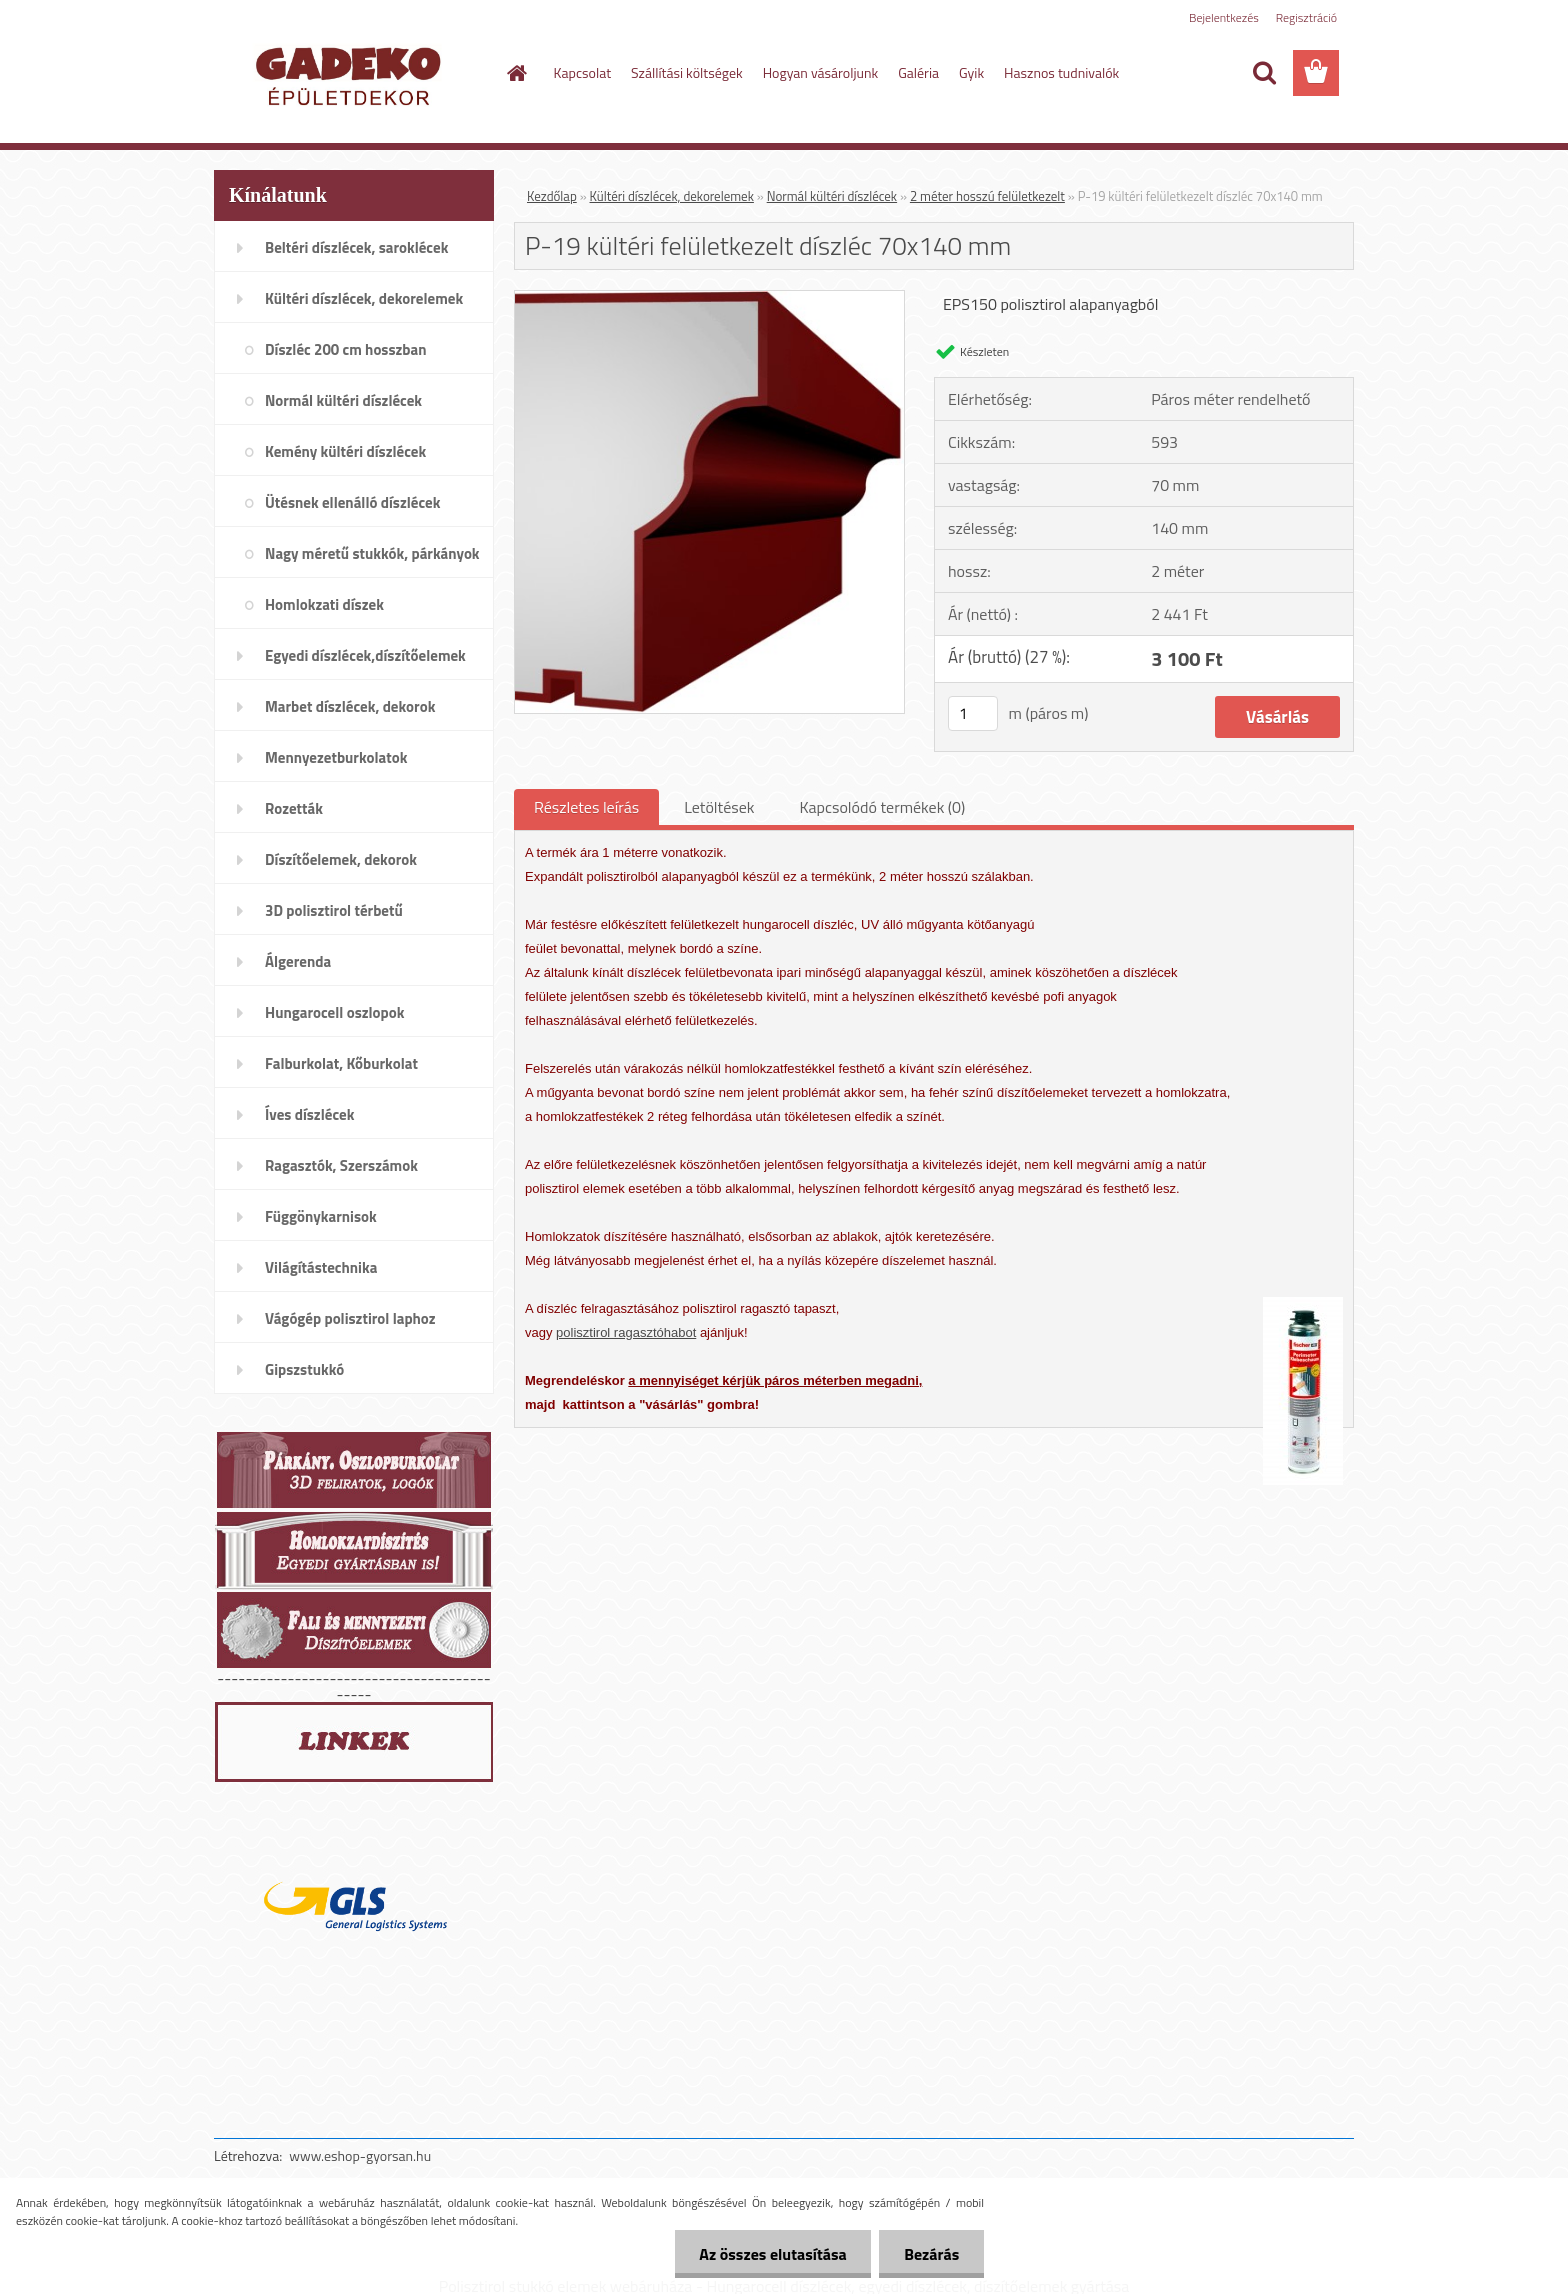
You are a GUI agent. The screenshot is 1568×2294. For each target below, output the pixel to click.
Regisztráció (1306, 17)
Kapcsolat (583, 72)
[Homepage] (516, 73)
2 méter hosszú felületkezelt (987, 196)
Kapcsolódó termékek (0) (882, 807)
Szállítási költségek (687, 72)
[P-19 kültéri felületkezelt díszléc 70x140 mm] (709, 299)
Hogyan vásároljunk (820, 72)
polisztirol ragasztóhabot (626, 1332)
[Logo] (351, 74)
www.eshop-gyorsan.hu (360, 2155)
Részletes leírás (586, 807)
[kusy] (973, 713)
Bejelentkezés (1224, 17)
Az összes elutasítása (772, 2254)
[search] (1264, 73)
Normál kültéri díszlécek (832, 196)
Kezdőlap (552, 196)
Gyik (971, 72)
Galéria (918, 72)
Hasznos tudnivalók (1061, 72)
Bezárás (931, 2254)
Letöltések (719, 807)
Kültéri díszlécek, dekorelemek (672, 196)
